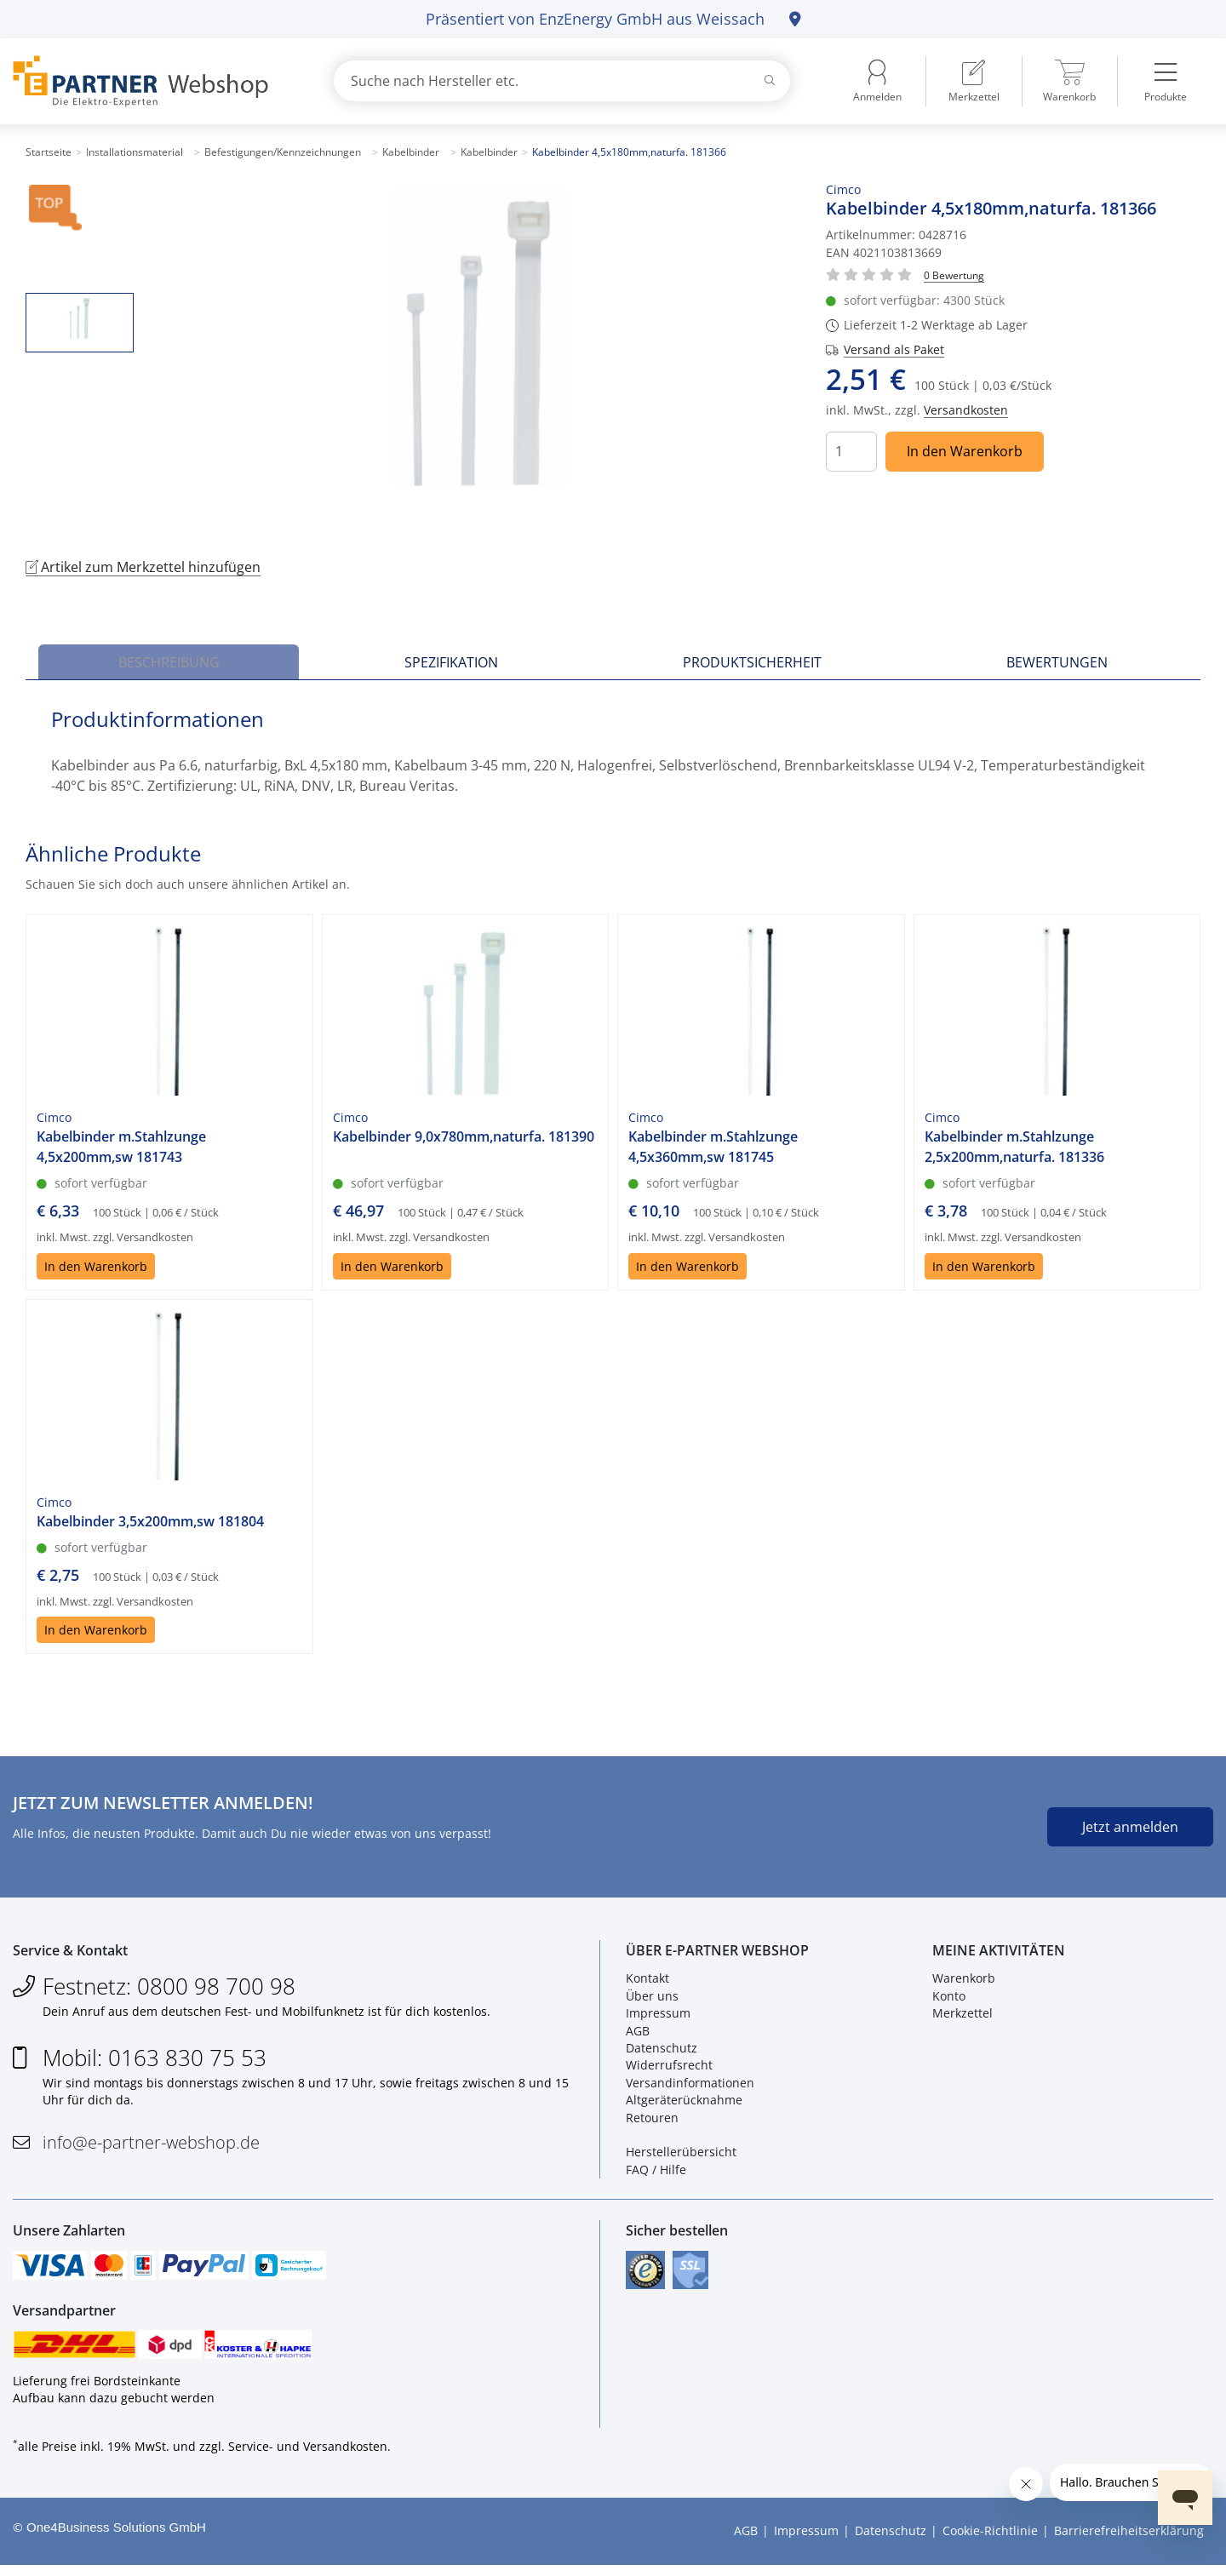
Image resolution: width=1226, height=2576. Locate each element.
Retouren (652, 2121)
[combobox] (562, 80)
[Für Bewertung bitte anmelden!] (954, 274)
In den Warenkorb (965, 451)
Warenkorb (963, 1982)
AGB (638, 2034)
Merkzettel (962, 2017)
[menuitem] (974, 80)
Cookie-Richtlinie (990, 2542)
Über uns (652, 1999)
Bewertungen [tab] (1057, 662)
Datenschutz (661, 2052)
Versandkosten (966, 410)
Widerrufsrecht (669, 2069)
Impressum (658, 2017)
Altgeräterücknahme (684, 2104)
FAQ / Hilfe (656, 2173)
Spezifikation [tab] (451, 662)
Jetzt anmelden (1130, 1827)
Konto (948, 1999)
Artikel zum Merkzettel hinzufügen (143, 567)
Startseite (49, 152)
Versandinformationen (690, 2086)
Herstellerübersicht (681, 2156)
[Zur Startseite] (153, 81)
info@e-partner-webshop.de (151, 2145)
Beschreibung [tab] (169, 662)
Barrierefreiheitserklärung (1129, 2542)
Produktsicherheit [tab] (752, 662)
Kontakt (647, 1982)
